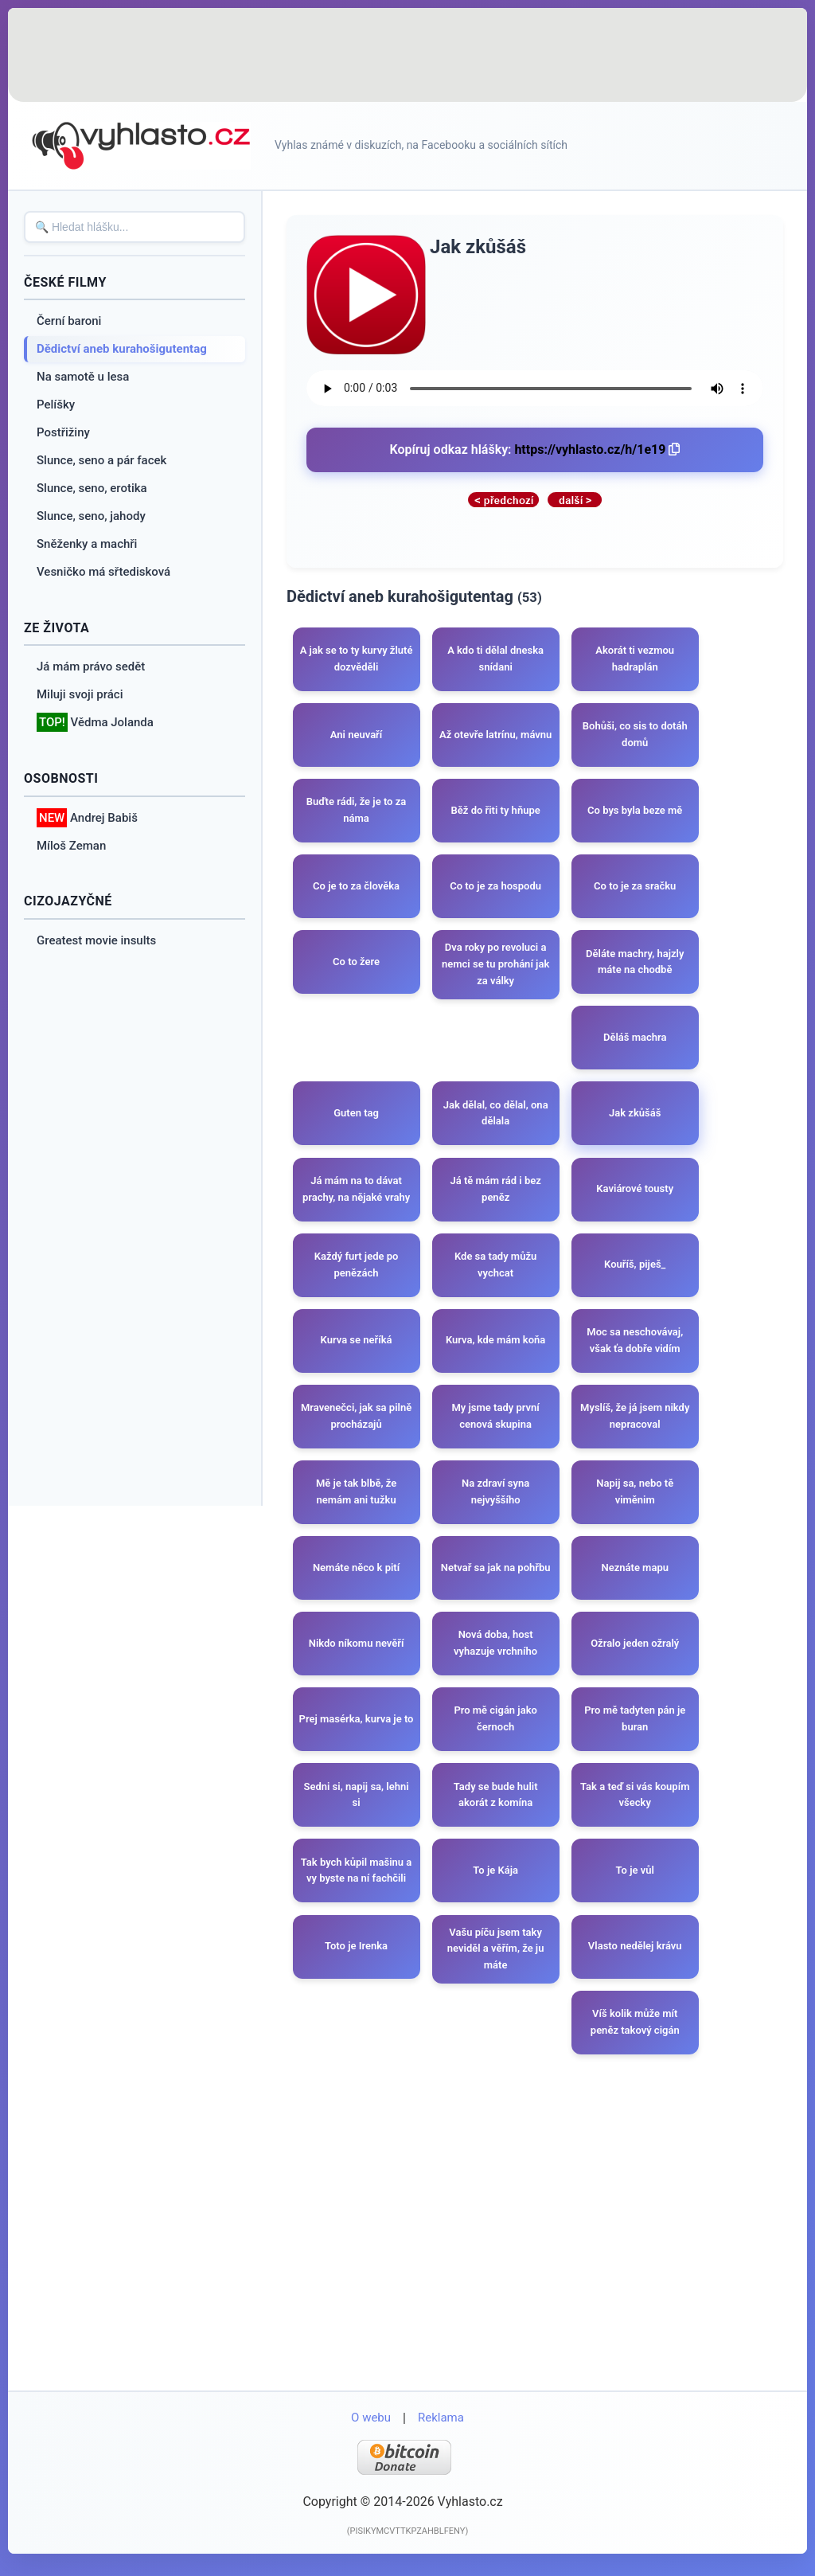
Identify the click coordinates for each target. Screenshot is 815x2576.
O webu (371, 2432)
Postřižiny (63, 432)
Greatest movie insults (96, 940)
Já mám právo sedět (91, 666)
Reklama (441, 2432)
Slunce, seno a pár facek (101, 460)
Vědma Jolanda (95, 722)
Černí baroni (69, 321)
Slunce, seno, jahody (91, 516)
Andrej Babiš (87, 818)
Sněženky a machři (87, 544)
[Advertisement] (407, 56)
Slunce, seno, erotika (92, 488)
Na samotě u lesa (83, 376)
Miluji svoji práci (80, 694)
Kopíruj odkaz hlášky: (535, 449)
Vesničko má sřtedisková (103, 572)
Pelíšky (56, 404)
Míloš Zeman (71, 845)
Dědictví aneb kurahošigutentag (122, 349)
